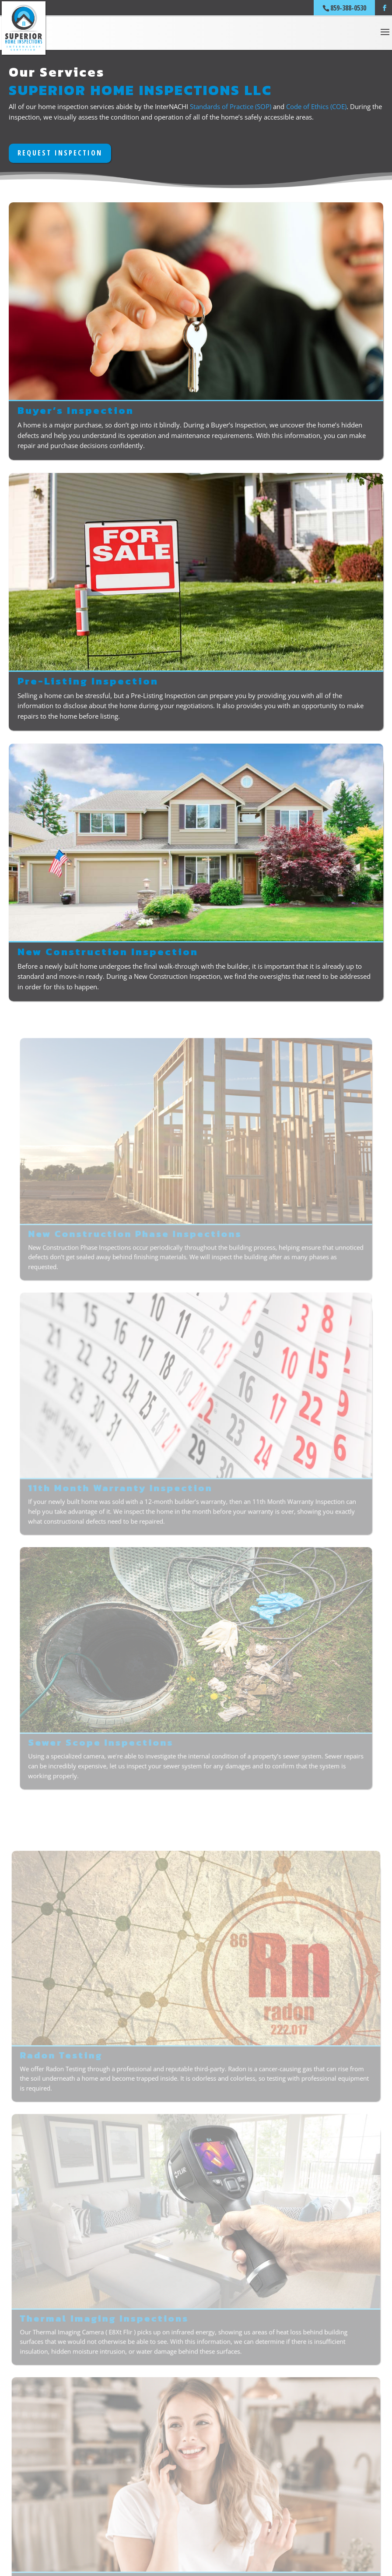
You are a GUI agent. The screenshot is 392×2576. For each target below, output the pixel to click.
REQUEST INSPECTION (60, 153)
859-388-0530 (348, 8)
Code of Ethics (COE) (316, 106)
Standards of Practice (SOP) (230, 106)
